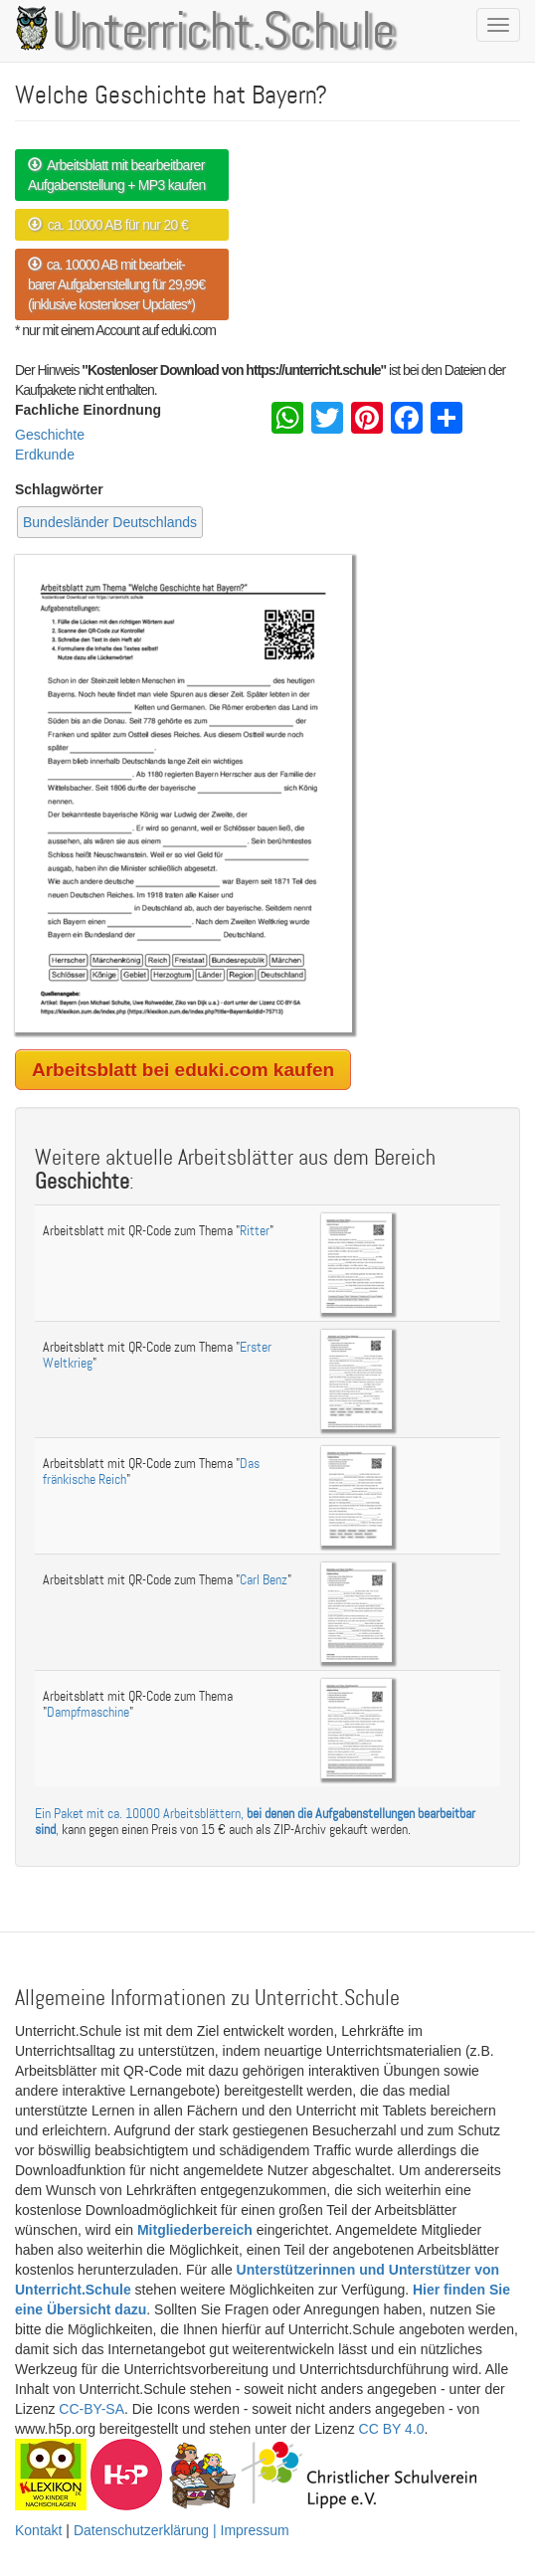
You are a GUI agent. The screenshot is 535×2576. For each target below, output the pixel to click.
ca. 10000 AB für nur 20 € (108, 225)
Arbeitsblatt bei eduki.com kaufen (183, 1069)
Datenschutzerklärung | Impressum (181, 2530)
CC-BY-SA (91, 2409)
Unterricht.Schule (224, 33)
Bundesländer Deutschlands (110, 522)
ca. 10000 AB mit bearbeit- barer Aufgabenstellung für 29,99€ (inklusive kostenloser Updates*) (116, 284)
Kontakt (38, 2530)
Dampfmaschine (88, 1712)
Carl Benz (263, 1579)
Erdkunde (45, 454)
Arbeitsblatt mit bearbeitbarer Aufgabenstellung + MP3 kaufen (117, 175)
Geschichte (50, 435)
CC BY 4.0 (392, 2429)
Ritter (254, 1230)
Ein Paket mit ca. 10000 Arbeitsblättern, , (255, 1821)
